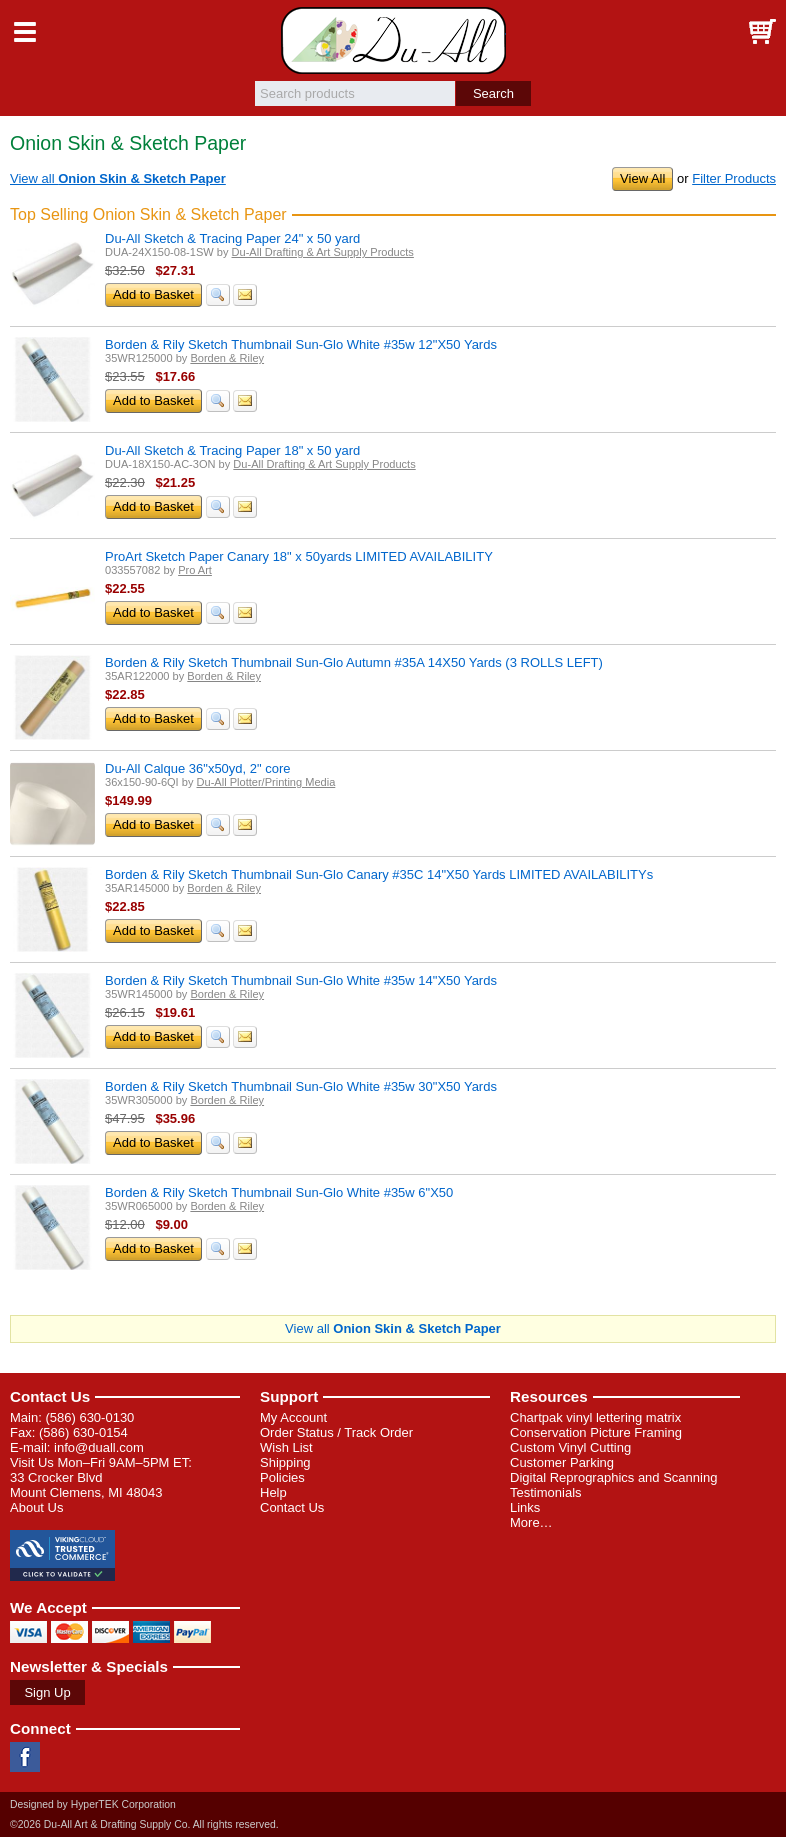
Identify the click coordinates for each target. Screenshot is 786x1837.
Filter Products (734, 178)
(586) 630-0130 (89, 1417)
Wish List (286, 1447)
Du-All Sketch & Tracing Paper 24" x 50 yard (232, 238)
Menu (25, 32)
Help (273, 1492)
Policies (282, 1477)
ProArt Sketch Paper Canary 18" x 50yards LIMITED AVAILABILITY (299, 556)
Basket (761, 32)
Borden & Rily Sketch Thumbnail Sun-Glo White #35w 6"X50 (279, 1192)
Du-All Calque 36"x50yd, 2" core (198, 768)
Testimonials (546, 1492)
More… (531, 1522)
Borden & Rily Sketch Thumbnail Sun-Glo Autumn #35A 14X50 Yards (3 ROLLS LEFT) (354, 662)
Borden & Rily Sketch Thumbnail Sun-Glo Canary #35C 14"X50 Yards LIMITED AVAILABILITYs (379, 874)
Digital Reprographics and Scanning (613, 1477)
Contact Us (50, 1396)
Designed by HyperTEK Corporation (93, 1804)
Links (525, 1507)
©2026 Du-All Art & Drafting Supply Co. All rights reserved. (144, 1824)
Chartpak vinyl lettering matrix (595, 1417)
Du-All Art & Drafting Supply (393, 40)
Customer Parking (562, 1462)
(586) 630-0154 (83, 1432)
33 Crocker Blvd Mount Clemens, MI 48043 (86, 1485)
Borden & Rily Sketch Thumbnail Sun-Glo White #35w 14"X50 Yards (301, 980)
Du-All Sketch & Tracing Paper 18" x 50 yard (232, 450)
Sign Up (47, 1692)
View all (118, 178)
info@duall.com (99, 1447)
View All (642, 178)
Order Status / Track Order (336, 1432)
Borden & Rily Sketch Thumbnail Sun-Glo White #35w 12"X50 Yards (301, 344)
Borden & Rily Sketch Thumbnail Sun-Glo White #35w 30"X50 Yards (301, 1086)
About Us (36, 1507)
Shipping (285, 1462)
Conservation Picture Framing (596, 1432)
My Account (293, 1417)
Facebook (25, 1757)
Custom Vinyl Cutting (570, 1447)
